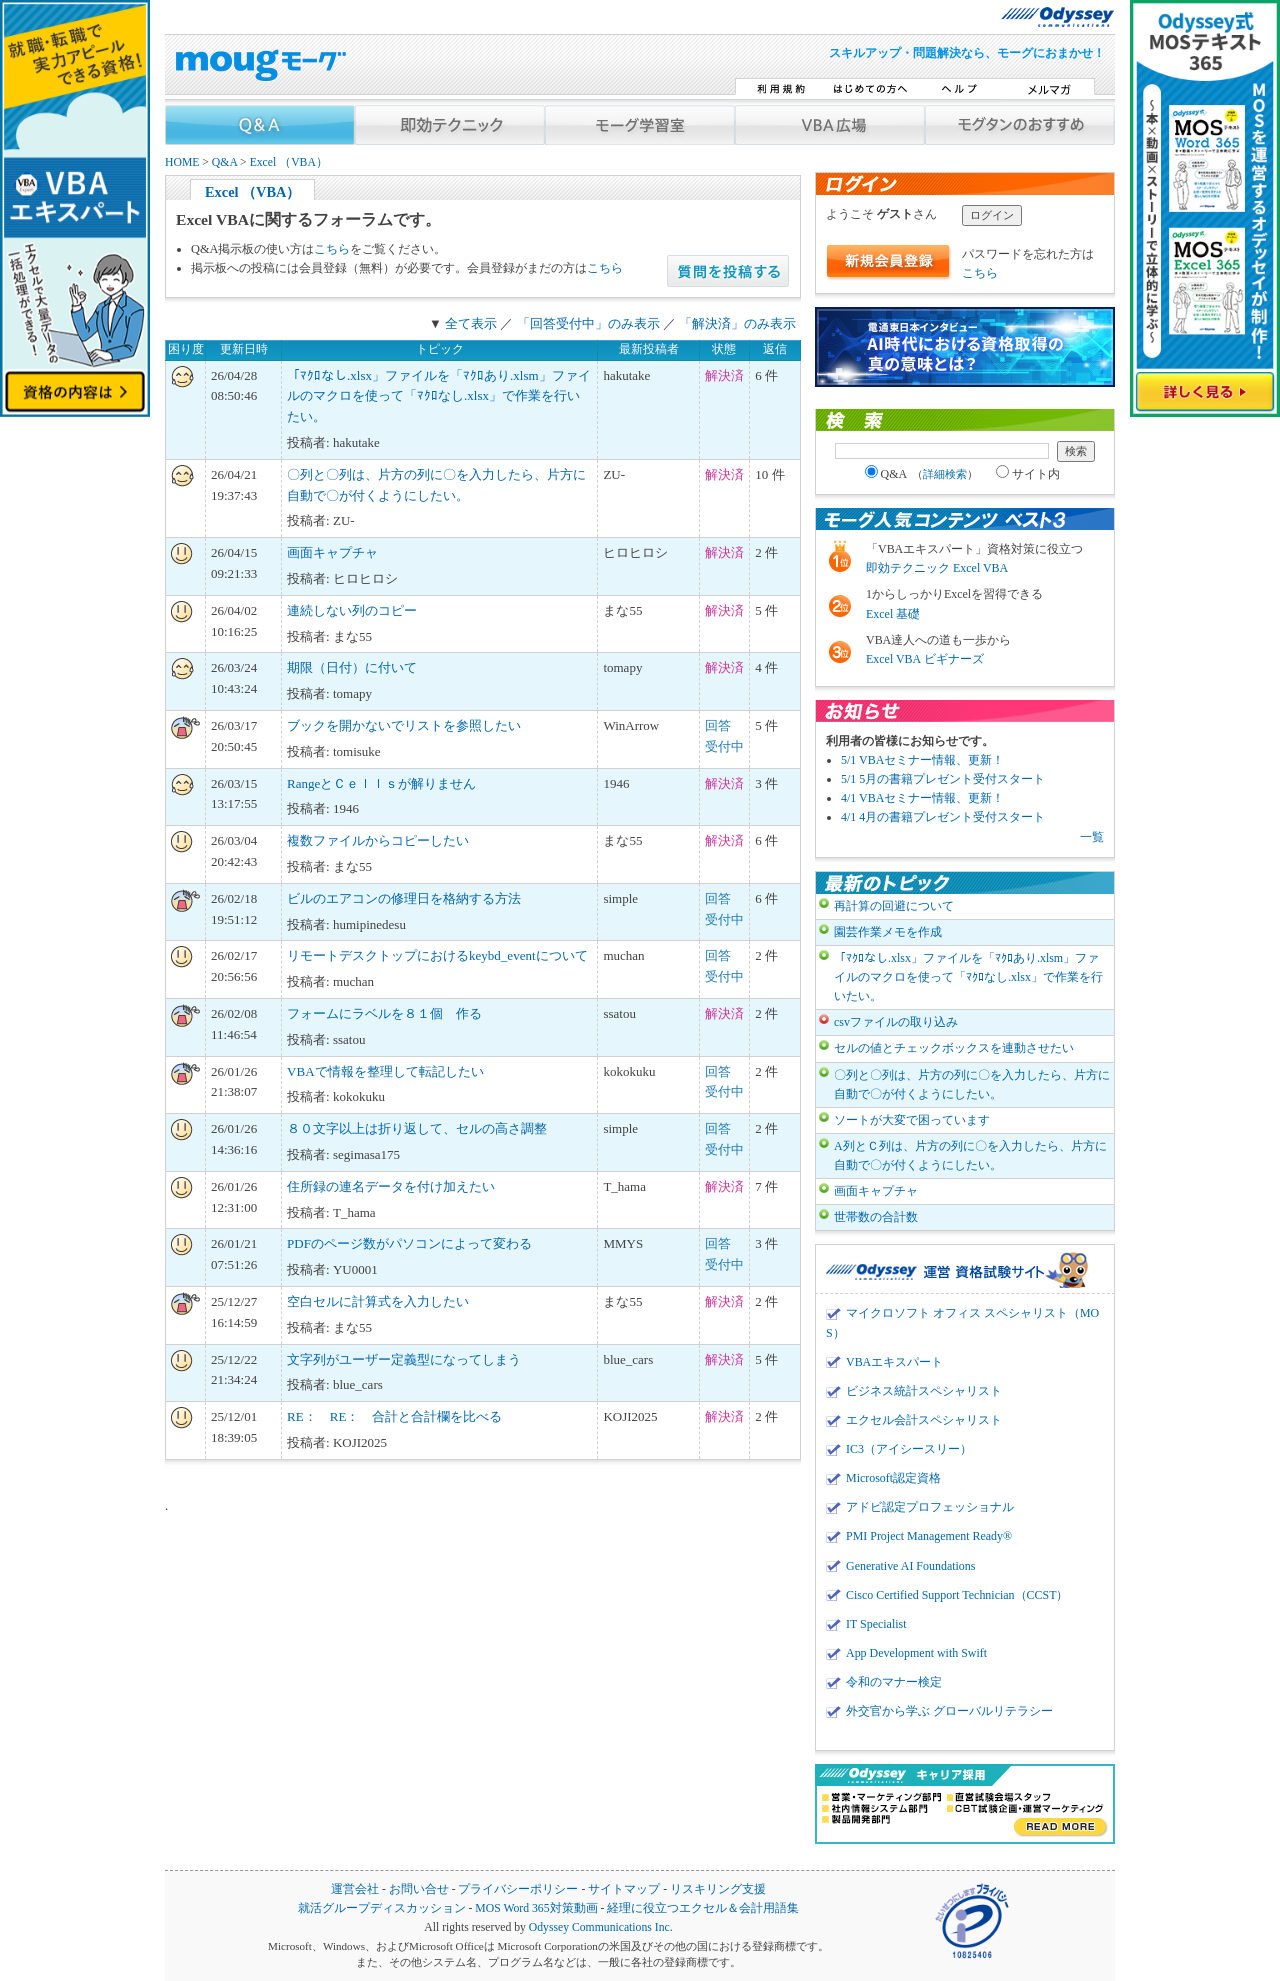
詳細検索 (945, 474)
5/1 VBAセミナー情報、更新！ (922, 760)
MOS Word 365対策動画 (536, 1908)
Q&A (224, 162)
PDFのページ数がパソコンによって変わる (409, 1243)
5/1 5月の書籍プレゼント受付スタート (943, 779)
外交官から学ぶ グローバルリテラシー (949, 1711)
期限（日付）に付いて (352, 667)
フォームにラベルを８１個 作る (384, 1013)
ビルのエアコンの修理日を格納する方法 (404, 898)
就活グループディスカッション (382, 1908)
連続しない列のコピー (352, 610)
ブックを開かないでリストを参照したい (404, 725)
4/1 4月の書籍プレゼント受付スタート (943, 817)
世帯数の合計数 (876, 1217)
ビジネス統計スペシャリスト (924, 1391)
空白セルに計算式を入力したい (378, 1301)
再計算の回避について (894, 906)
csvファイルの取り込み (896, 1022)
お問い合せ (419, 1889)
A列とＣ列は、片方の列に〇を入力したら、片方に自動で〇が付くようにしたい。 (970, 1155)
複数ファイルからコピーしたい (378, 840)
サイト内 (1028, 474)
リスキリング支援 (718, 1889)
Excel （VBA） (289, 162)
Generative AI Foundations (910, 1566)
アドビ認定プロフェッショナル (930, 1507)
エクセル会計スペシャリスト (924, 1420)
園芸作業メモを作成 (888, 932)
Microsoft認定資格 (893, 1478)
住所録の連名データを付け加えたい (391, 1186)
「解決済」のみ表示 (737, 323)
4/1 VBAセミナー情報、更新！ (922, 798)
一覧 (1092, 837)
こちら (332, 249)
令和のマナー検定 (894, 1682)
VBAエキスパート (894, 1362)
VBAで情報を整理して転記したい (385, 1071)
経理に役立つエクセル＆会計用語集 (703, 1908)
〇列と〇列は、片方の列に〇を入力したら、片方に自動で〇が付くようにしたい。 (972, 1084)
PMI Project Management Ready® (929, 1536)
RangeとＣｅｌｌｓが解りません (381, 783)
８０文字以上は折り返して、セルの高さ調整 (417, 1128)
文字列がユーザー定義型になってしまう (404, 1359)
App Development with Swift (916, 1653)
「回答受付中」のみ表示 (588, 323)
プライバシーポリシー (518, 1889)
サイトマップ (624, 1889)
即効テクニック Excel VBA (937, 568)
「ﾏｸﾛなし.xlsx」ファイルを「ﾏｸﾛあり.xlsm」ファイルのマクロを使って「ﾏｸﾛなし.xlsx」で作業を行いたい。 (438, 396)
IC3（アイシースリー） (909, 1449)
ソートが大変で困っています (912, 1120)
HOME (182, 162)
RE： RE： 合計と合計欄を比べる (394, 1416)
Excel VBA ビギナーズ (925, 659)
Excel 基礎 (893, 614)
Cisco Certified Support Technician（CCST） (957, 1595)
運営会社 (355, 1889)
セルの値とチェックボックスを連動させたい (954, 1048)
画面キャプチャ (332, 552)
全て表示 (471, 323)
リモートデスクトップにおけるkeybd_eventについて (437, 955)
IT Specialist (876, 1624)
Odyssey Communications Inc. (601, 1927)
